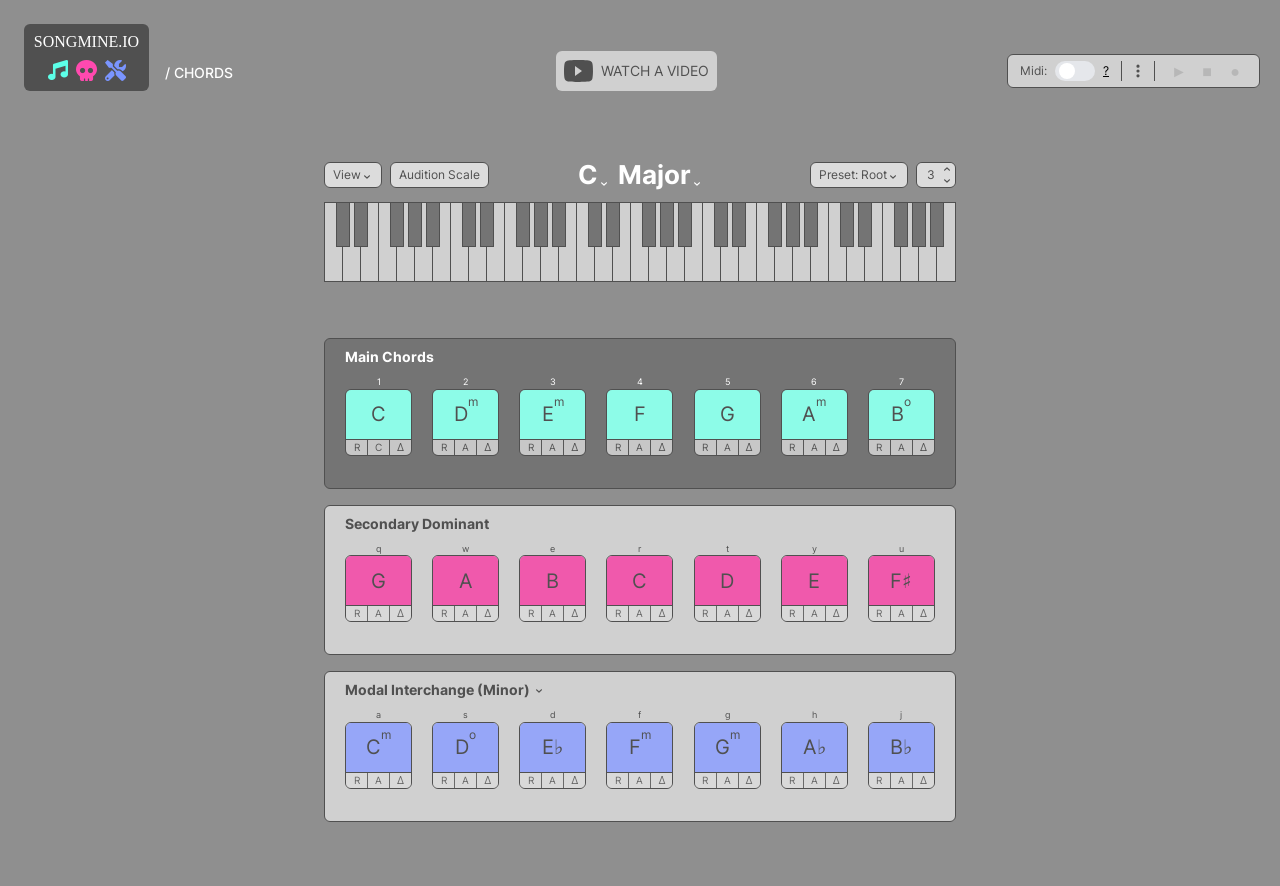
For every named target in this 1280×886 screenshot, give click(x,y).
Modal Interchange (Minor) (445, 689)
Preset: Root (859, 175)
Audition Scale (439, 174)
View (353, 175)
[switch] (1075, 71)
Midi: (1033, 70)
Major (660, 174)
